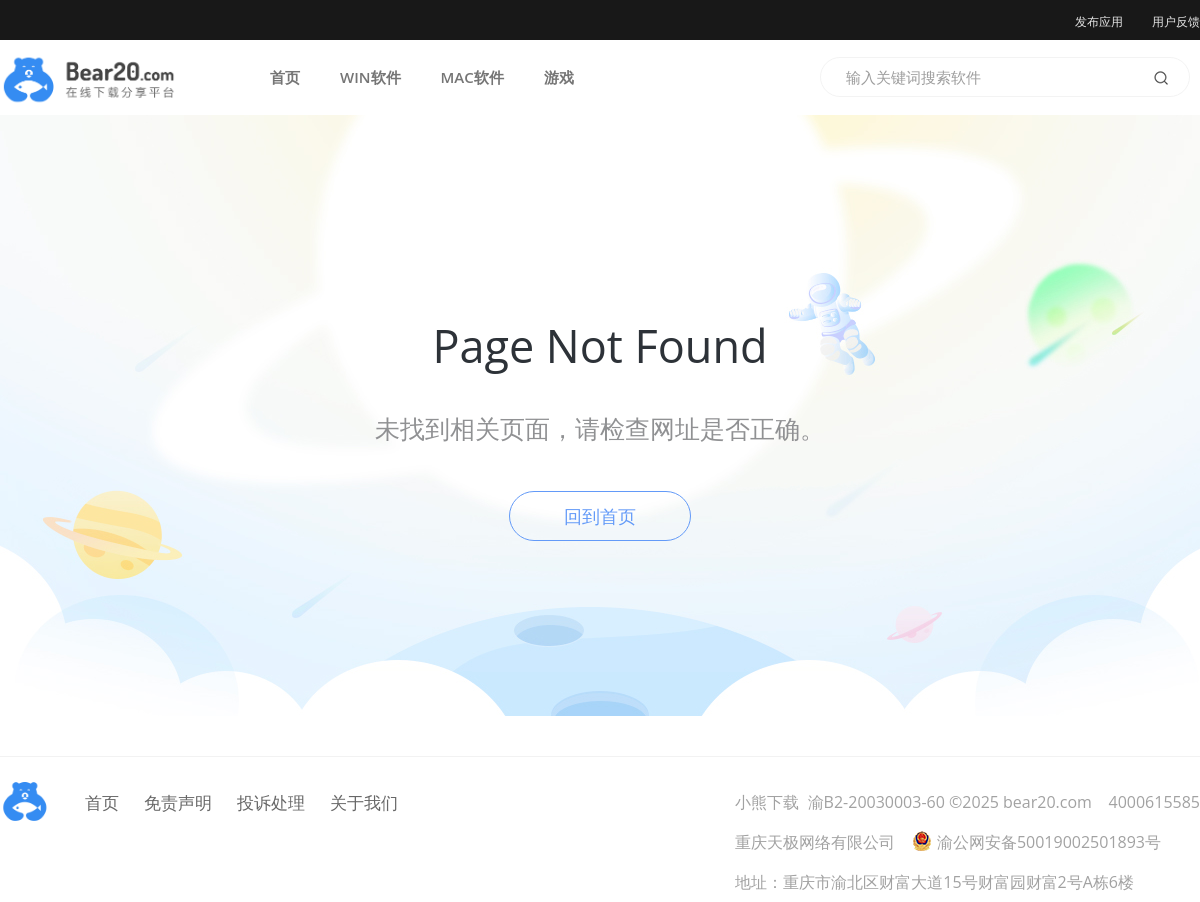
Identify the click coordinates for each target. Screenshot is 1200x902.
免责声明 (178, 802)
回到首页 (600, 516)
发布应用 (1099, 21)
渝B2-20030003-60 (876, 802)
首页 (285, 77)
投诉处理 (271, 802)
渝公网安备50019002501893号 (1036, 842)
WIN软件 (370, 77)
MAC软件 (472, 77)
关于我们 (364, 802)
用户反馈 (1176, 21)
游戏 (559, 77)
